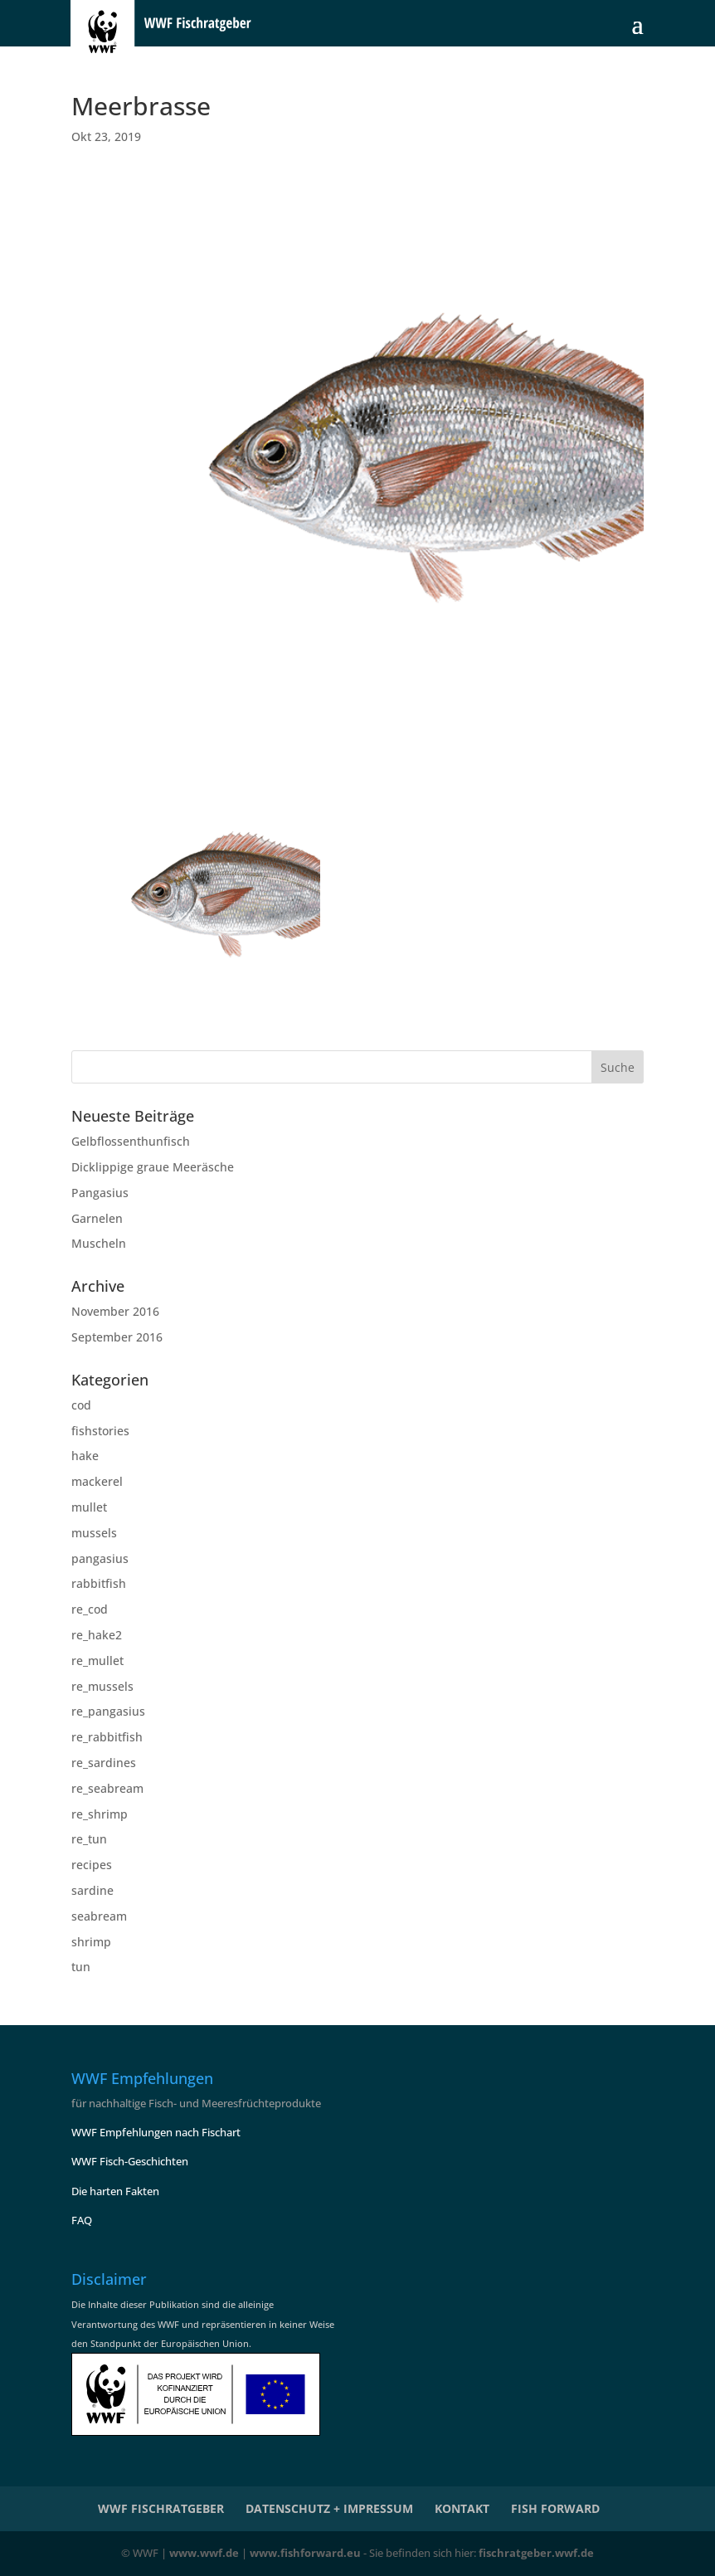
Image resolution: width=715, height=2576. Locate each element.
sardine (92, 1890)
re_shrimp (99, 1814)
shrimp (91, 1942)
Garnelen (97, 1218)
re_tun (89, 1839)
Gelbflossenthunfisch (130, 1141)
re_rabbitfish (107, 1737)
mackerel (97, 1481)
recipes (91, 1864)
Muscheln (98, 1243)
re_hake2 (96, 1635)
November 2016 (115, 1311)
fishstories (100, 1431)
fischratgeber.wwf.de (536, 2552)
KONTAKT (462, 2508)
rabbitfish (98, 1583)
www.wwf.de (204, 2552)
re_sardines (103, 1762)
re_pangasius (108, 1711)
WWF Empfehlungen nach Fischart (156, 2132)
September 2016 (117, 1337)
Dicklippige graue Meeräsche (152, 1167)
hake (85, 1455)
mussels (94, 1533)
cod (81, 1405)
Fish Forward (555, 2508)
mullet (89, 1507)
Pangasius (100, 1192)
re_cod (89, 1609)
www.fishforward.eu (305, 2552)
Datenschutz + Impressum (329, 2508)
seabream (99, 1916)
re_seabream (107, 1788)
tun (80, 1967)
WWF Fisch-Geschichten (129, 2161)
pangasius (100, 1558)
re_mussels (102, 1686)
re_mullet (97, 1660)
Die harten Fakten (115, 2191)
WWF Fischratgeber (161, 2508)
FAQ (81, 2220)
